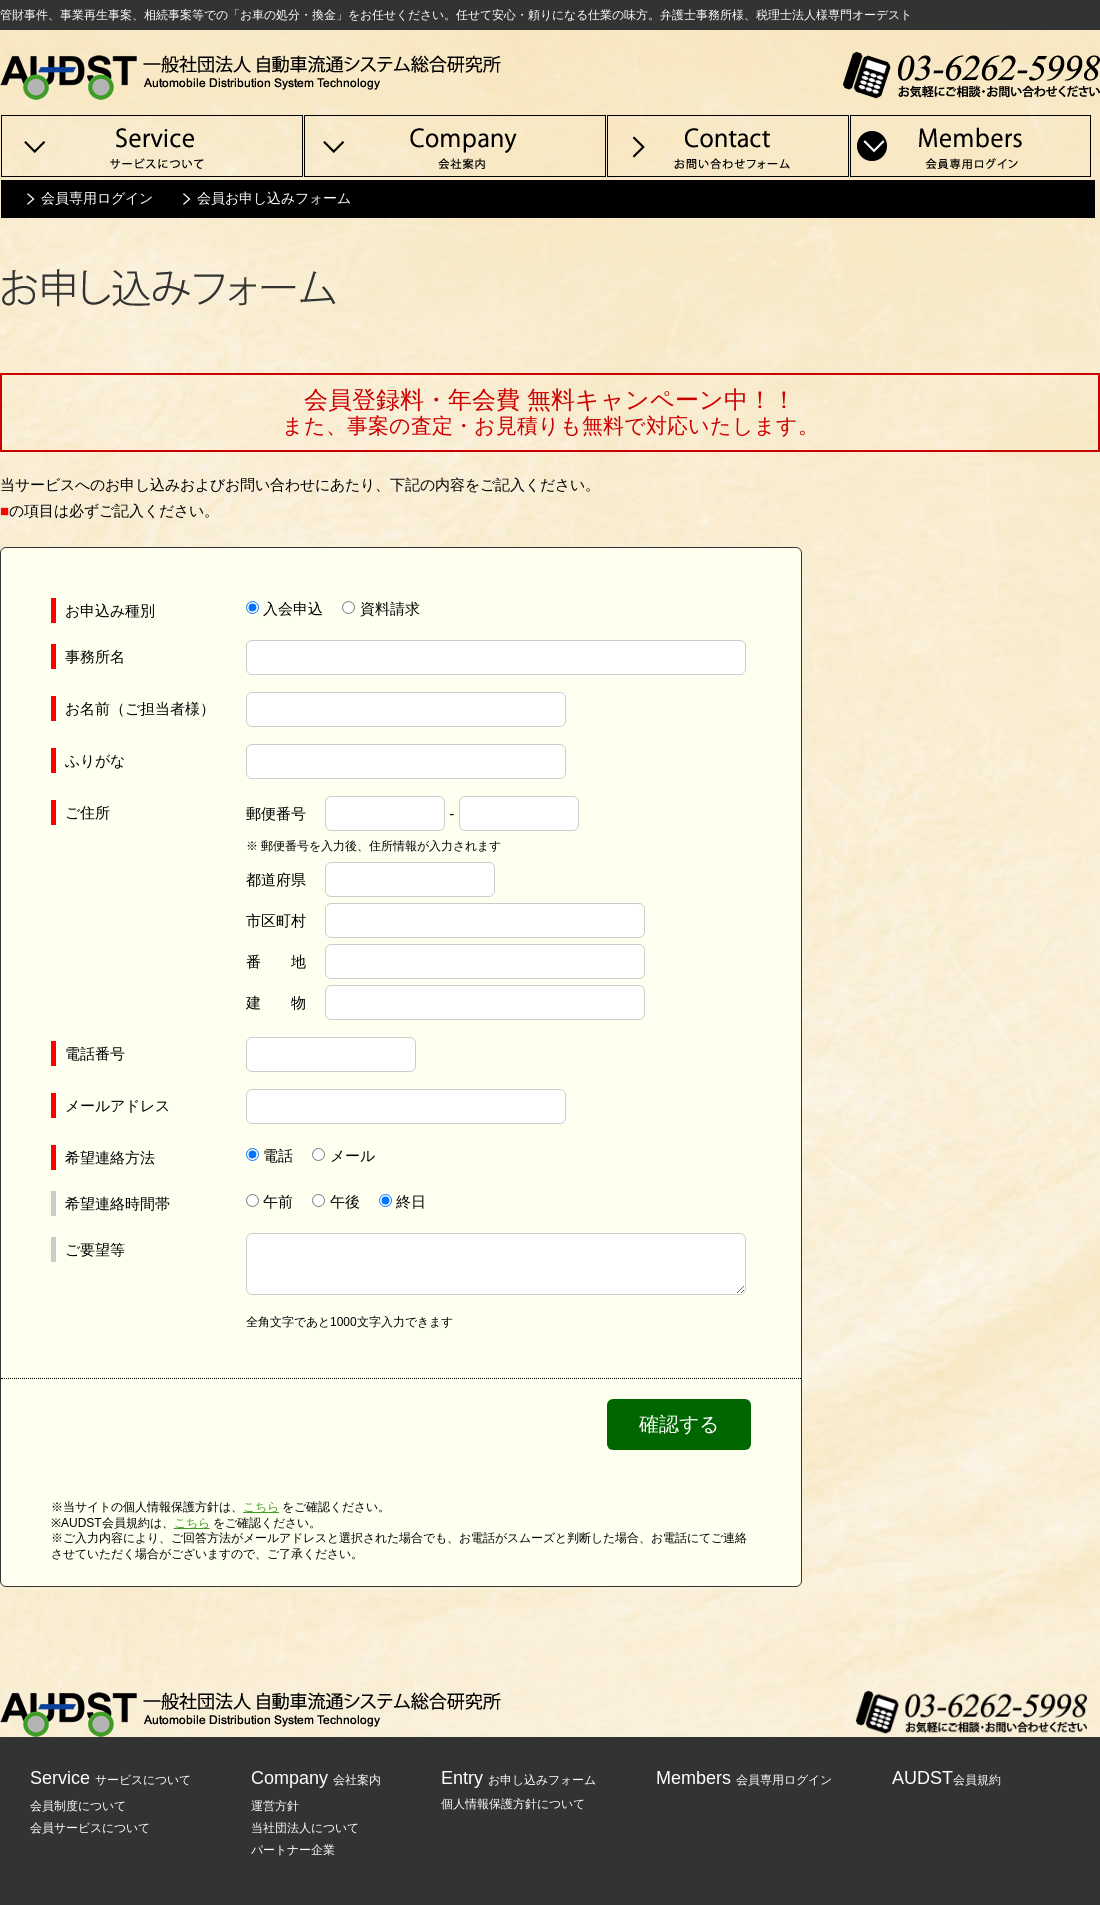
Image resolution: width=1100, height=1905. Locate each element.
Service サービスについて (152, 146)
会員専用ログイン (97, 198)
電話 (278, 1155)
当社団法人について (305, 1828)
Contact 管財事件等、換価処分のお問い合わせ (728, 146)
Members (744, 1778)
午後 (345, 1201)
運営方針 (275, 1806)
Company (316, 1778)
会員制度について (78, 1806)
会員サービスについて (90, 1828)
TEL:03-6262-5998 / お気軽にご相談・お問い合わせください (971, 75)
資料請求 (390, 608)
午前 (278, 1201)
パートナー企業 (293, 1850)
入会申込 (293, 608)
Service (110, 1778)
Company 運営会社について (455, 146)
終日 (411, 1201)
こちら (261, 1507)
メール (352, 1155)
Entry (518, 1778)
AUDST (946, 1778)
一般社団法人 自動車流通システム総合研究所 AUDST (250, 75)
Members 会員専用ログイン (971, 146)
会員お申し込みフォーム (274, 198)
